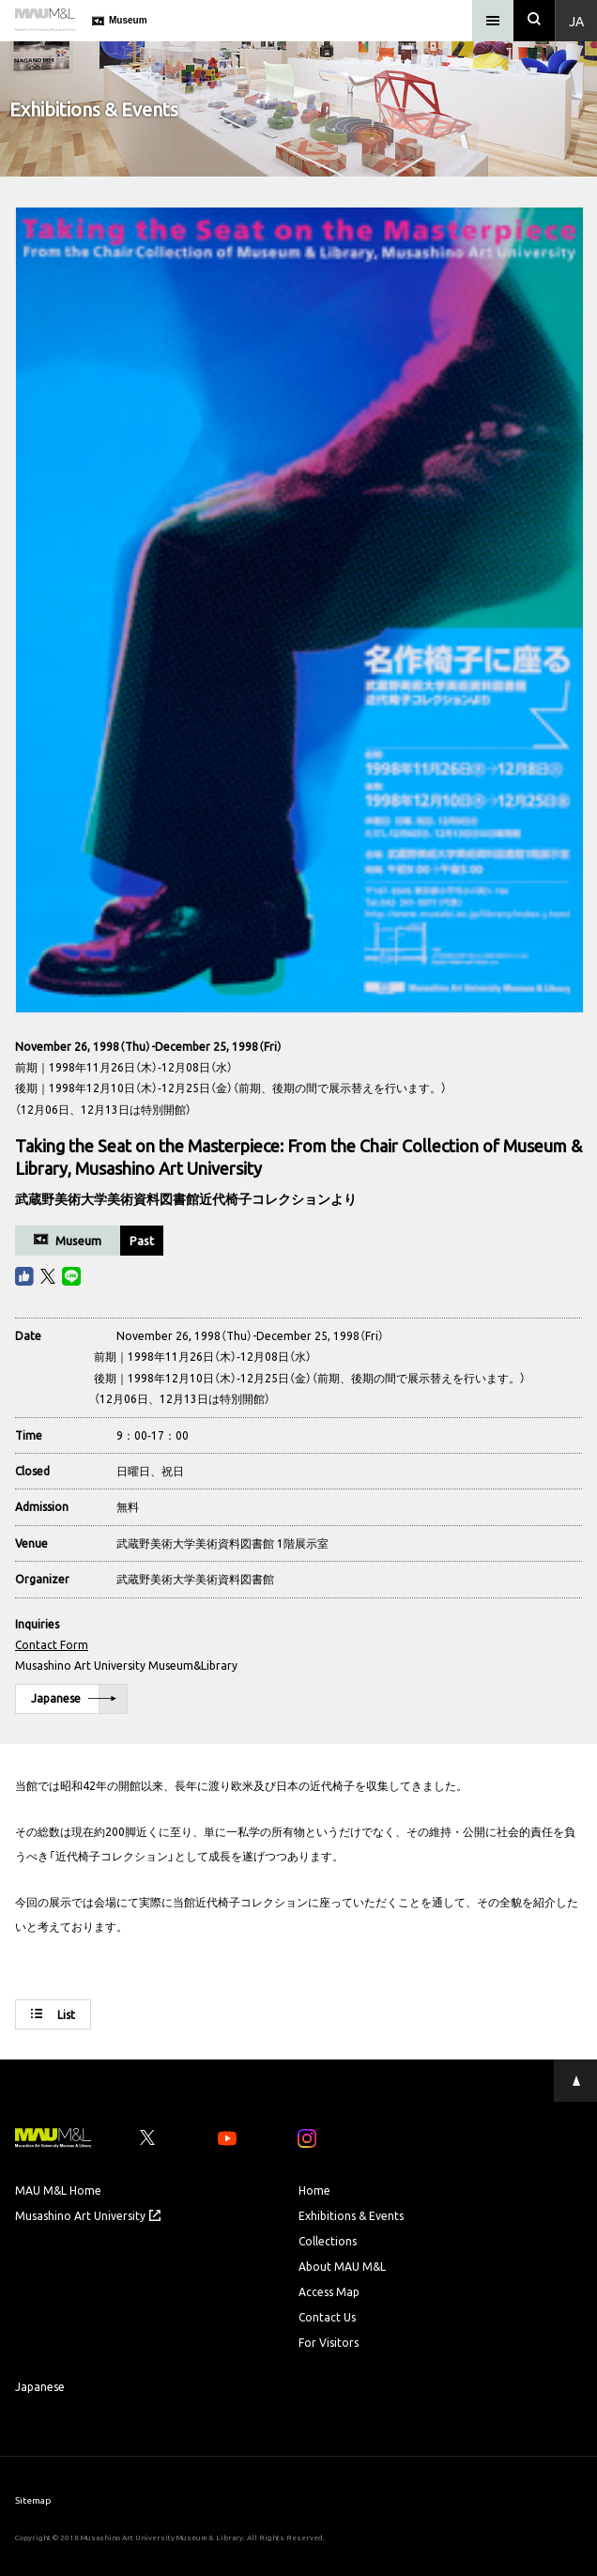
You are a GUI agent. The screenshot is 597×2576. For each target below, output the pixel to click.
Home (314, 2190)
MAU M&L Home (58, 2190)
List (53, 2014)
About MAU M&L (342, 2266)
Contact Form (51, 1644)
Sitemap (33, 2499)
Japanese (73, 1699)
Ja (576, 20)
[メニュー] (492, 20)
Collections (327, 2240)
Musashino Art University (88, 2215)
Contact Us (327, 2316)
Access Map (329, 2291)
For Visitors (328, 2342)
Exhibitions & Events (351, 2215)
